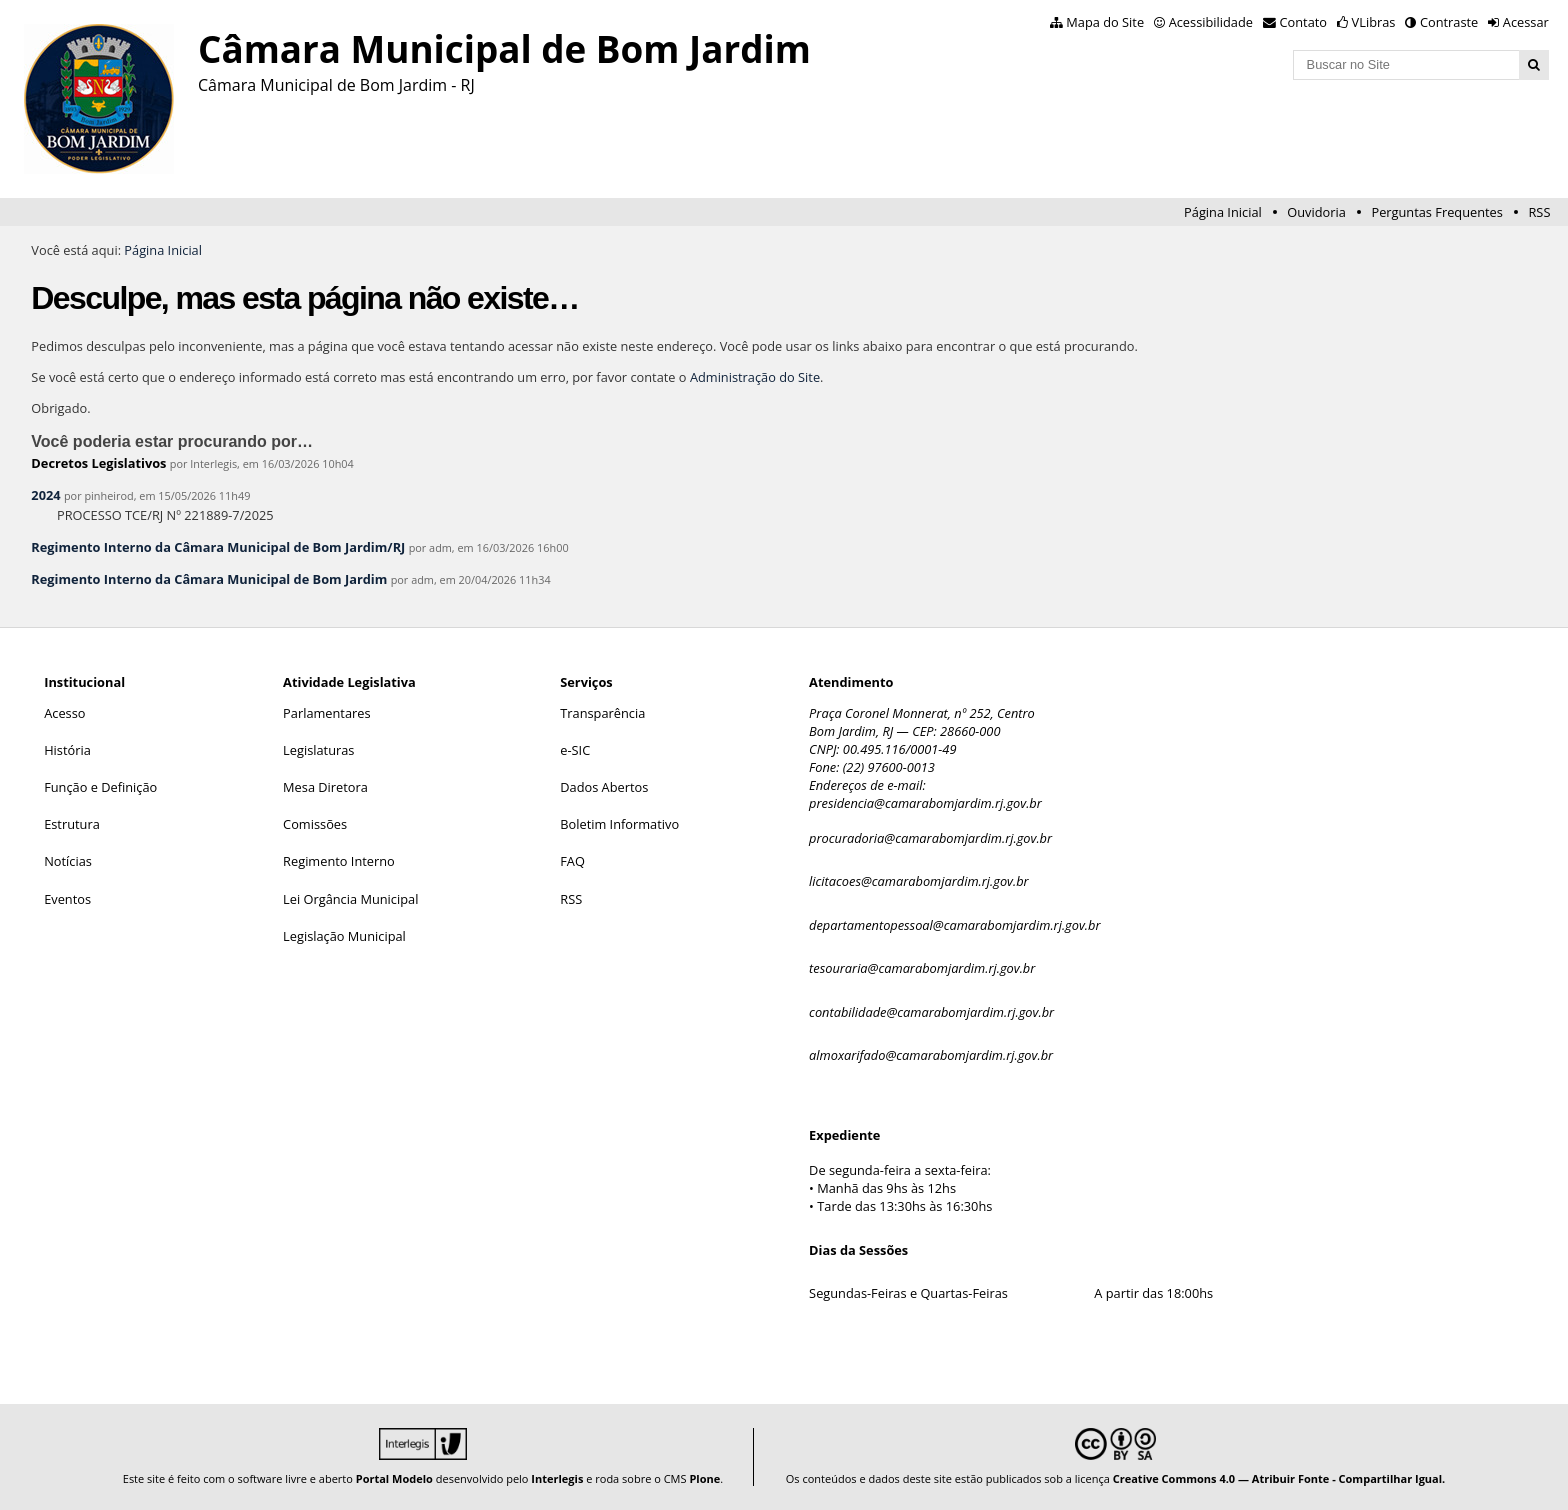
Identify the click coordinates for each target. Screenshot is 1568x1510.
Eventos (67, 899)
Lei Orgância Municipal (350, 899)
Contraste (1449, 22)
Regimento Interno (339, 861)
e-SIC (575, 750)
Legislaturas (318, 750)
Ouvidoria (1316, 212)
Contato (1304, 22)
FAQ (572, 861)
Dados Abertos (604, 787)
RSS (1539, 212)
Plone (704, 1478)
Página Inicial (1223, 212)
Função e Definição (100, 787)
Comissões (315, 824)
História (67, 750)
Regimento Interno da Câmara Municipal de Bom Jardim (209, 579)
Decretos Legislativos (98, 463)
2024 (45, 495)
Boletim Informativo (619, 824)
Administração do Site (755, 377)
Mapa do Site (1105, 22)
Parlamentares (326, 713)
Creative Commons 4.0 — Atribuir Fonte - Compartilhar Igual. (1279, 1478)
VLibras (1374, 22)
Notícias (68, 861)
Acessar (1526, 22)
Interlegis (557, 1478)
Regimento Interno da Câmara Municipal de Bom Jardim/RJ (218, 547)
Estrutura (72, 824)
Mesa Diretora (325, 787)
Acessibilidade (1211, 22)
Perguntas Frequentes (1436, 212)
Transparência (602, 713)
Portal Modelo (394, 1478)
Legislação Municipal (344, 936)
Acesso (64, 713)
